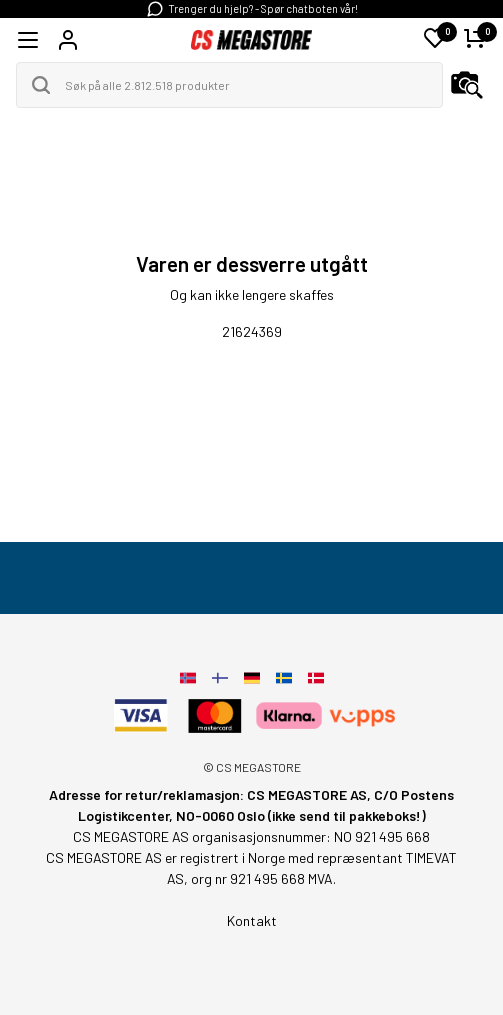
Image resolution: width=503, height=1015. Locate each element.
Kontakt (252, 920)
